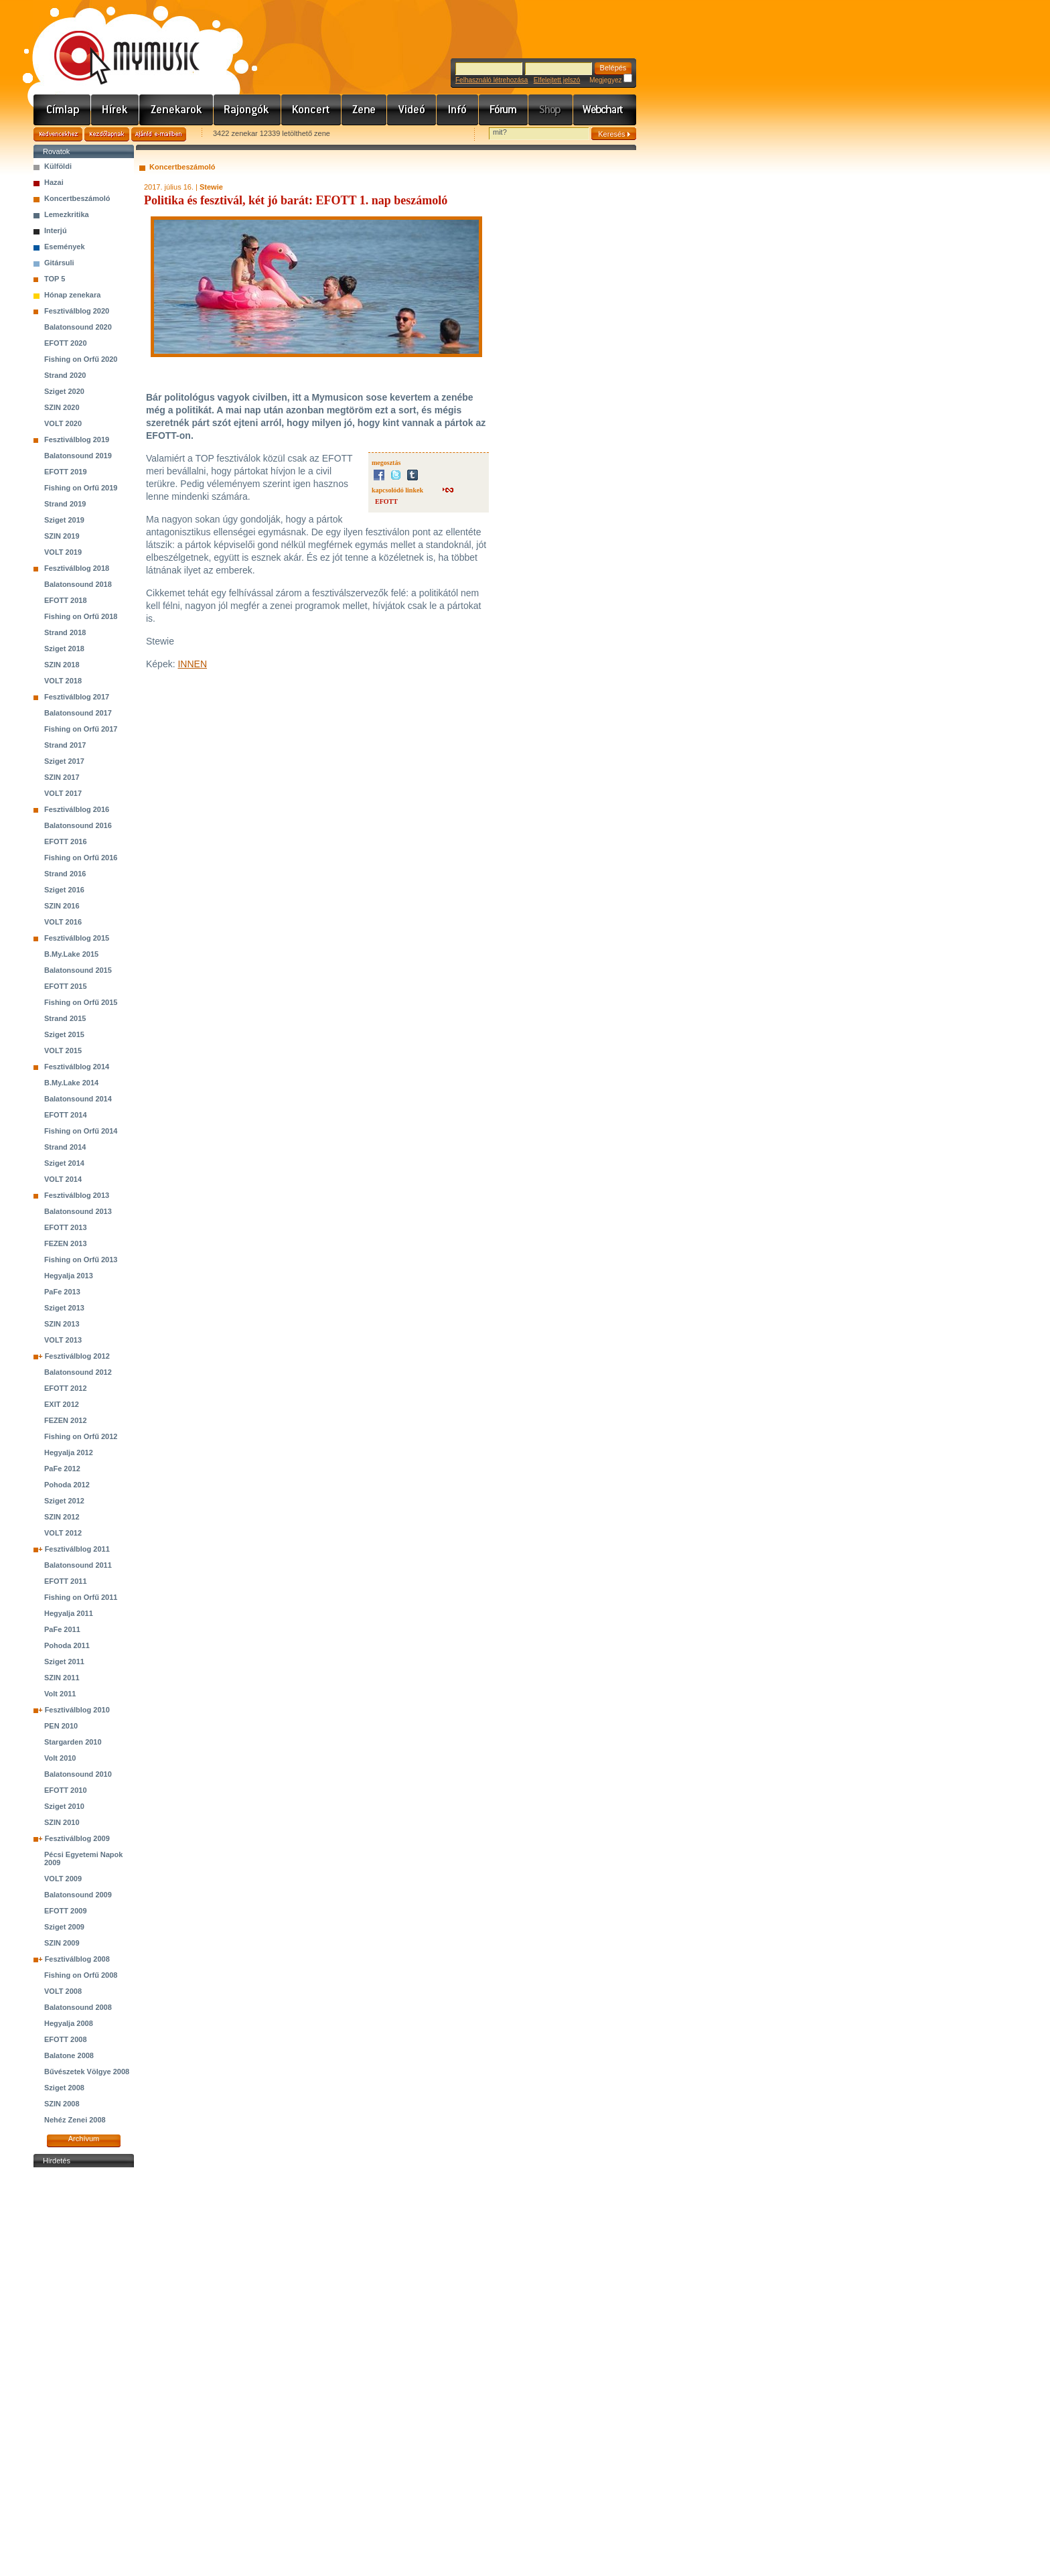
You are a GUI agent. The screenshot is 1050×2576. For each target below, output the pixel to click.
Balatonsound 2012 (78, 1372)
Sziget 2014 (64, 1163)
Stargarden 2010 (73, 1742)
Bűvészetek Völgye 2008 (86, 2071)
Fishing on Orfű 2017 (80, 729)
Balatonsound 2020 (78, 327)
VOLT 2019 (63, 552)
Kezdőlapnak (106, 134)
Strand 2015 (65, 1018)
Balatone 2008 (69, 2055)
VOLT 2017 (63, 793)
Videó (412, 109)
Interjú (55, 230)
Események (64, 247)
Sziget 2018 (64, 649)
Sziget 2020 (64, 391)
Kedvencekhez (57, 134)
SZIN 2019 (62, 536)
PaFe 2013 (62, 1292)
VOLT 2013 (63, 1340)
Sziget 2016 (64, 890)
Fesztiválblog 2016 (76, 809)
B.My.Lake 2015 (71, 954)
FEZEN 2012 (65, 1420)
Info (458, 109)
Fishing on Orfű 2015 (80, 1002)
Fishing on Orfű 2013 (80, 1260)
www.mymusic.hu (115, 43)
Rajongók (247, 109)
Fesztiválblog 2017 (76, 697)
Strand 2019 (65, 504)
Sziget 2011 (64, 1661)
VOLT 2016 (63, 922)
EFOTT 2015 (65, 986)
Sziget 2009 (64, 1927)
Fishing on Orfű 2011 (80, 1597)
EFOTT (386, 501)
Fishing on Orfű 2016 (80, 858)
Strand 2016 (65, 874)
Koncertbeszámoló (77, 198)
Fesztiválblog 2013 (76, 1195)
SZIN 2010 (62, 1822)
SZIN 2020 (62, 407)
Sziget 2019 (64, 520)
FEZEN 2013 (65, 1243)
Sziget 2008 (64, 2088)
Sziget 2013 (64, 1308)
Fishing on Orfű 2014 (80, 1131)
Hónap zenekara (72, 295)
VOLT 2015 (63, 1050)
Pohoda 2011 (67, 1645)
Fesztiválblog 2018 (76, 568)
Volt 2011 (60, 1694)
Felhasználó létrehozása (491, 80)
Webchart (604, 109)
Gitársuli (59, 263)
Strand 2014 (65, 1147)
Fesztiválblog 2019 (76, 439)
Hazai (54, 182)
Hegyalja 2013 (68, 1276)
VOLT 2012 (63, 1533)
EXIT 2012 (61, 1404)
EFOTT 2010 (65, 1790)
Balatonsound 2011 (78, 1565)
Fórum (503, 109)
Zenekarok (176, 109)
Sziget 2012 (64, 1501)
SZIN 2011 (62, 1678)
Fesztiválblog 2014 (76, 1067)
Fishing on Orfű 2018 (80, 616)
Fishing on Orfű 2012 (80, 1436)
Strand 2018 (65, 632)
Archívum (83, 2138)
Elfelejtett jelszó (557, 80)
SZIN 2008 (62, 2104)
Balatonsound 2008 (78, 2007)
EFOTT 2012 (65, 1388)
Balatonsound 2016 (78, 825)
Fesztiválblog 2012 (77, 1356)
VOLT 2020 (63, 423)
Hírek (115, 109)
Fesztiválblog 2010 (77, 1710)
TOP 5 (54, 279)
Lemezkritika (66, 214)
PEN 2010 (61, 1726)
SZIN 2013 (62, 1324)
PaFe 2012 (62, 1469)
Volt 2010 (60, 1758)
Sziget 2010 (64, 1806)
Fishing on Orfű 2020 (80, 359)
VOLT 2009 (63, 1879)
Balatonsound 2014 (78, 1099)
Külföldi (58, 166)
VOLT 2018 (63, 681)
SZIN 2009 (62, 1943)
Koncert (311, 109)
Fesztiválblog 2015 (76, 938)
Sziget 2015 (64, 1034)
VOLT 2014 (63, 1179)
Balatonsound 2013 (78, 1211)
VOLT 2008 (63, 1991)
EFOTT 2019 (65, 472)
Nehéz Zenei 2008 (75, 2120)
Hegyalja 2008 (68, 2023)
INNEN (192, 664)
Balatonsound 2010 (78, 1774)
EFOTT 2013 (65, 1227)
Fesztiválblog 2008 (77, 1959)
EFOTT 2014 (65, 1115)
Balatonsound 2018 (78, 584)
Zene (364, 109)
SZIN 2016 (62, 906)
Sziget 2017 (64, 761)
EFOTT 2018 (65, 600)
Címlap (62, 109)
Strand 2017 (65, 745)
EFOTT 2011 (65, 1581)
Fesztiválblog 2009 (77, 1838)
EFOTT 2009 (65, 1911)
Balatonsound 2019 (78, 456)
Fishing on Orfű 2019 (80, 488)
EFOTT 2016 (65, 841)
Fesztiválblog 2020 (76, 311)
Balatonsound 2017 (78, 713)
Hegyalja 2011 (68, 1613)
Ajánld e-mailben (158, 134)
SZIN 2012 (62, 1517)
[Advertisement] (84, 2372)
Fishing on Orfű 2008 (80, 1975)
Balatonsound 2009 (78, 1895)
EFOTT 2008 (65, 2039)
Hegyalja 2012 (68, 1452)
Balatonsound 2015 (78, 970)
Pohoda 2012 (67, 1485)
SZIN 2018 (62, 665)
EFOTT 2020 (65, 343)
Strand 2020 (65, 375)
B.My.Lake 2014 (71, 1083)
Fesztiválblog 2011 (77, 1549)
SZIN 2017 (62, 777)
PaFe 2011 (62, 1629)
